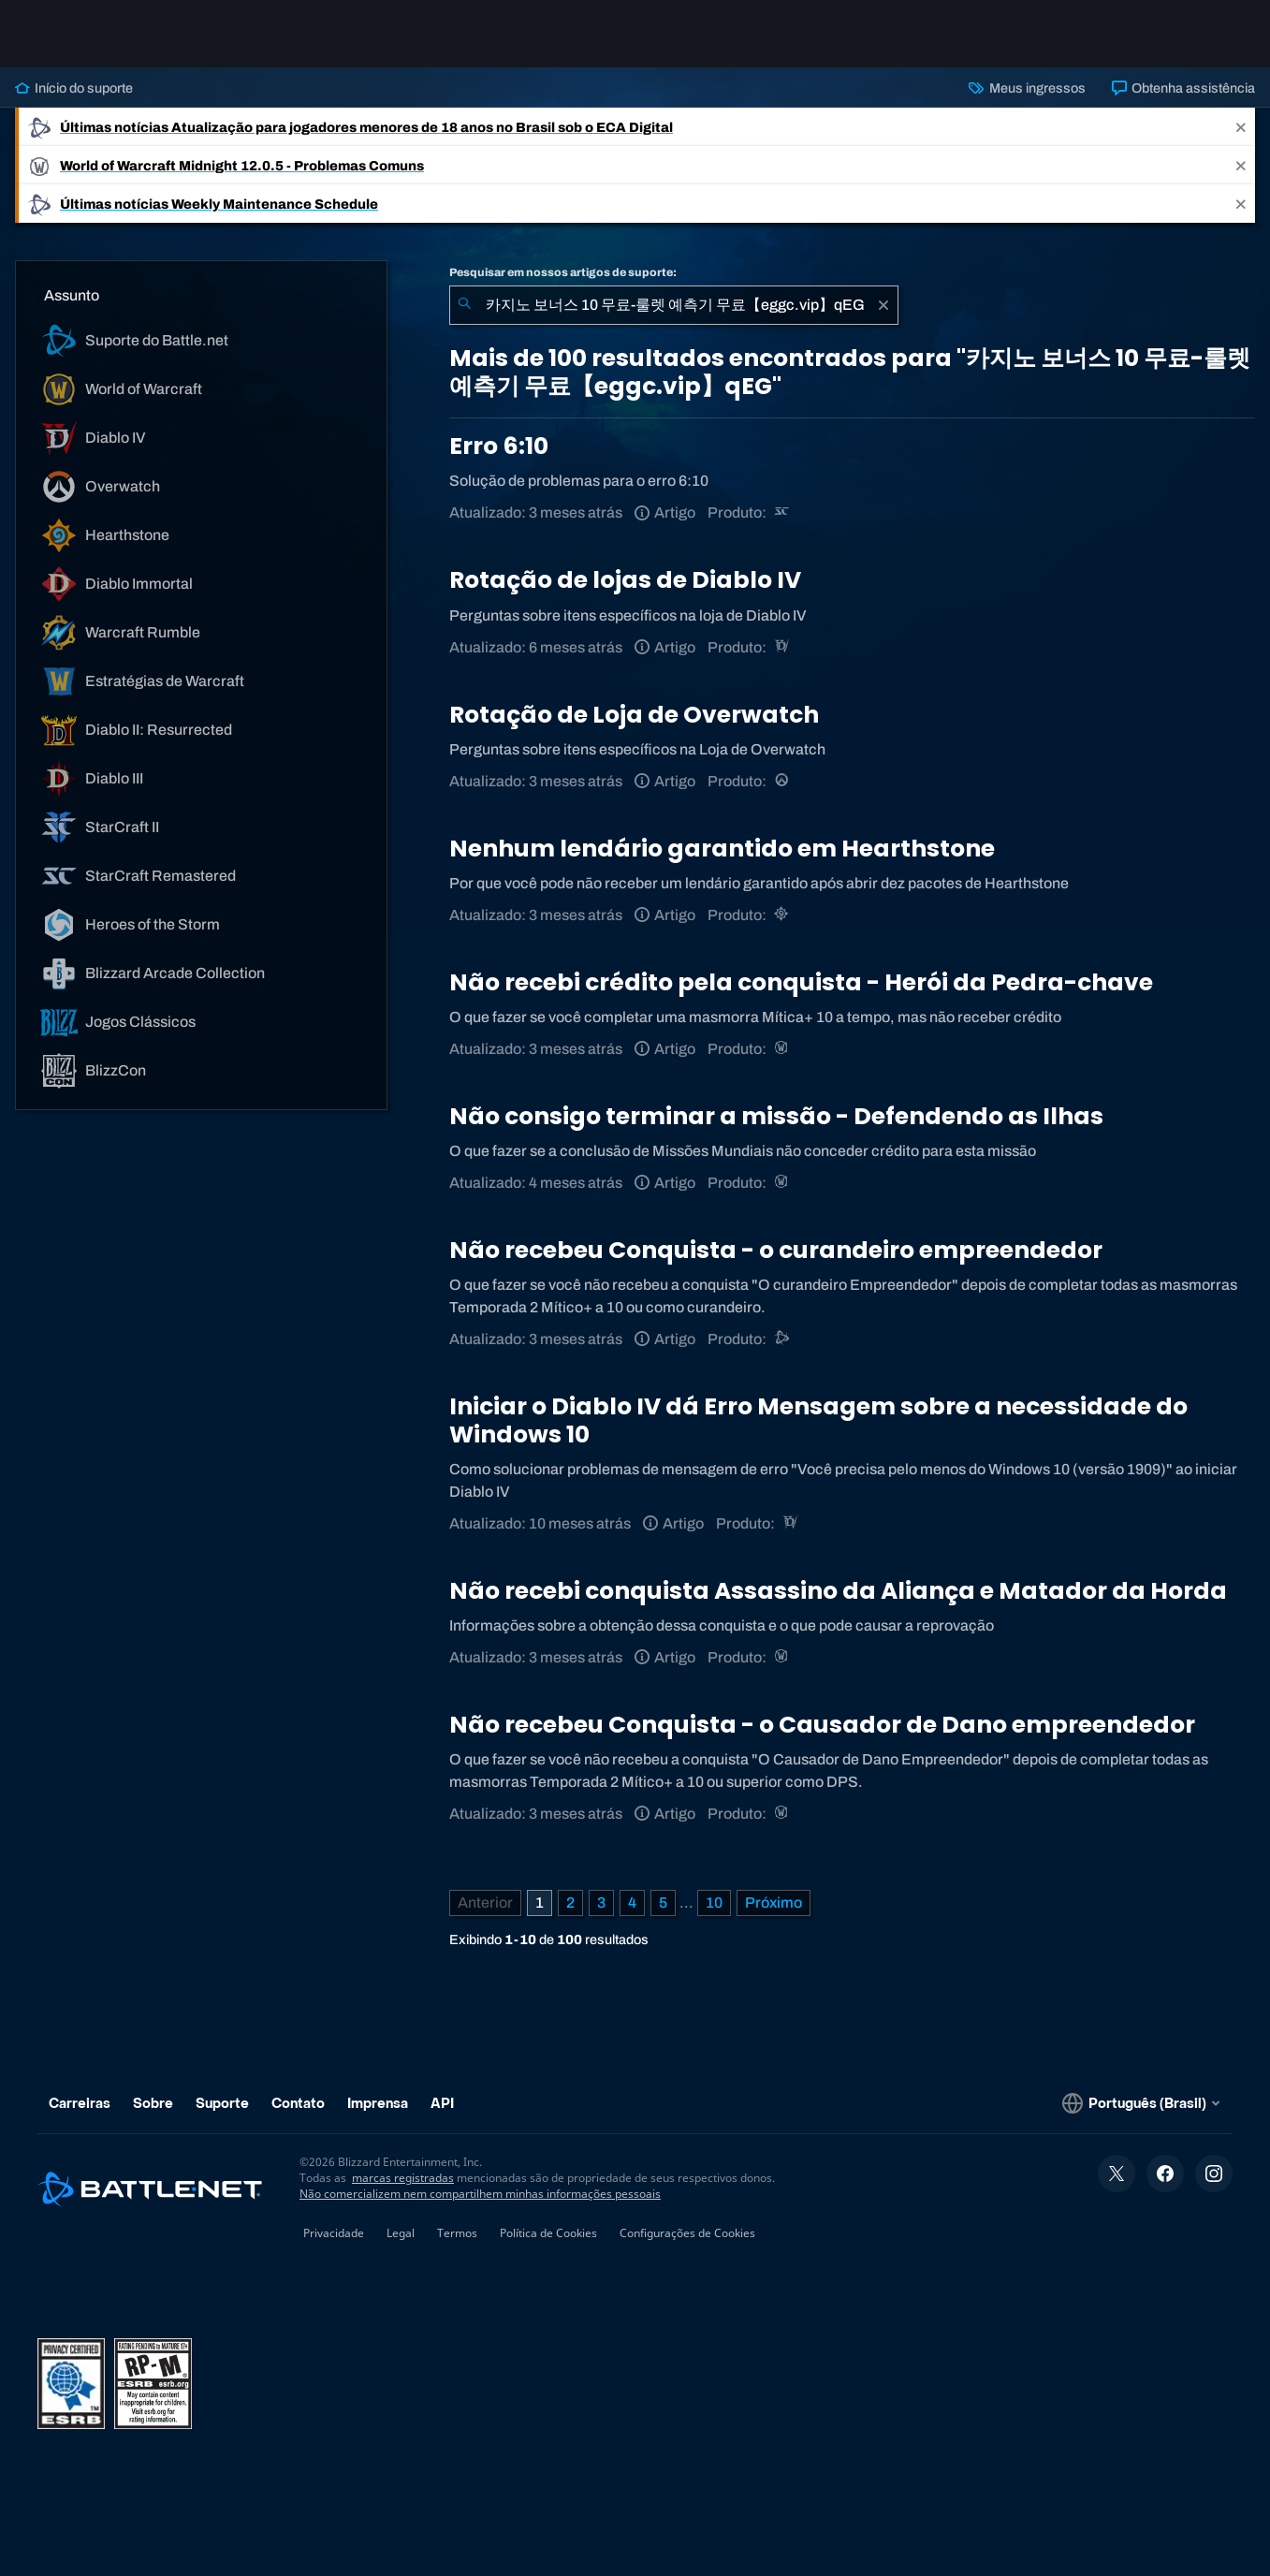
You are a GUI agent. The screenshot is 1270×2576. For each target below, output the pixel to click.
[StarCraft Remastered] (782, 512)
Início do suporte (74, 87)
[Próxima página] (773, 1903)
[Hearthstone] (782, 915)
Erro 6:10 (498, 446)
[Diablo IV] (782, 647)
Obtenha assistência (1183, 87)
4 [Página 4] (632, 1902)
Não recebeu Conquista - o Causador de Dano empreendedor (822, 1724)
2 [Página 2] (570, 1902)
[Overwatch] (782, 781)
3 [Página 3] (601, 1902)
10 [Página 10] (714, 1902)
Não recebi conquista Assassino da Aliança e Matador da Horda (838, 1590)
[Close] (1241, 127)
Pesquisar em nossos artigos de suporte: (563, 272)
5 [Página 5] (663, 1902)
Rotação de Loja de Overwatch (634, 714)
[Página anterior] (485, 1903)
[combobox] (673, 305)
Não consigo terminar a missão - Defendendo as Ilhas (776, 1116)
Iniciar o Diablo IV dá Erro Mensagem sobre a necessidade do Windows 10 (818, 1420)
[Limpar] (883, 305)
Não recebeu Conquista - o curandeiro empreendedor (775, 1250)
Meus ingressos (1027, 87)
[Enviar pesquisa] (464, 305)
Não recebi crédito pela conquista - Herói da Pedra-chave (801, 982)
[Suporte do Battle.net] (782, 1339)
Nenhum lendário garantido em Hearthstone (722, 848)
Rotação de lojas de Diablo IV (625, 580)
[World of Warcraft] (782, 1049)
